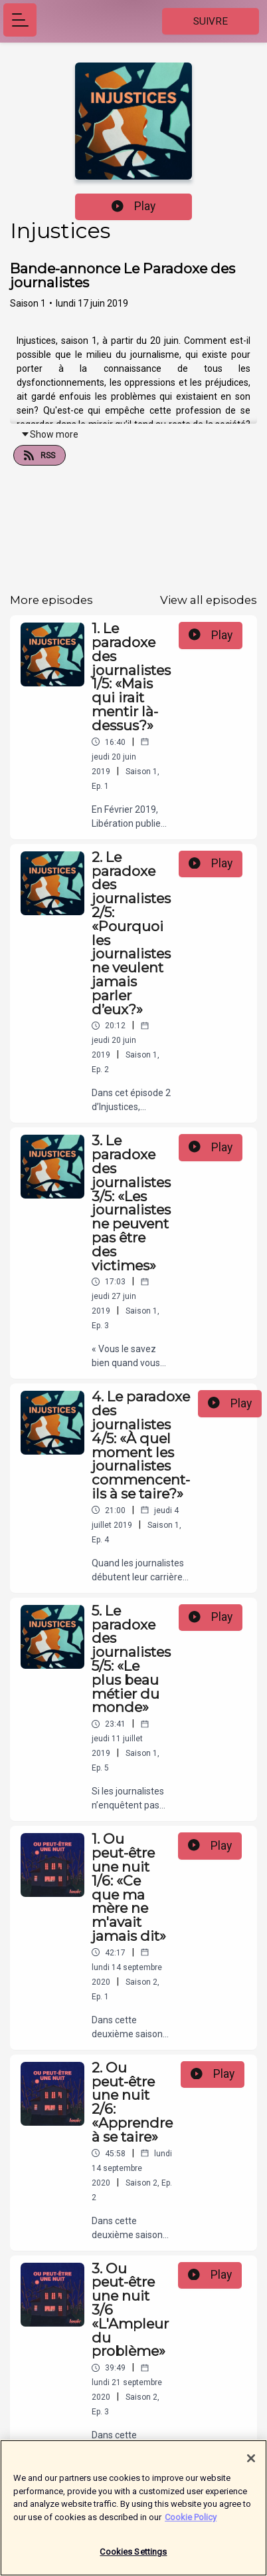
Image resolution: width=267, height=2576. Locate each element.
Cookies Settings (133, 2558)
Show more (49, 434)
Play (133, 206)
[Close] (251, 2463)
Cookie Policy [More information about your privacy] (191, 2522)
